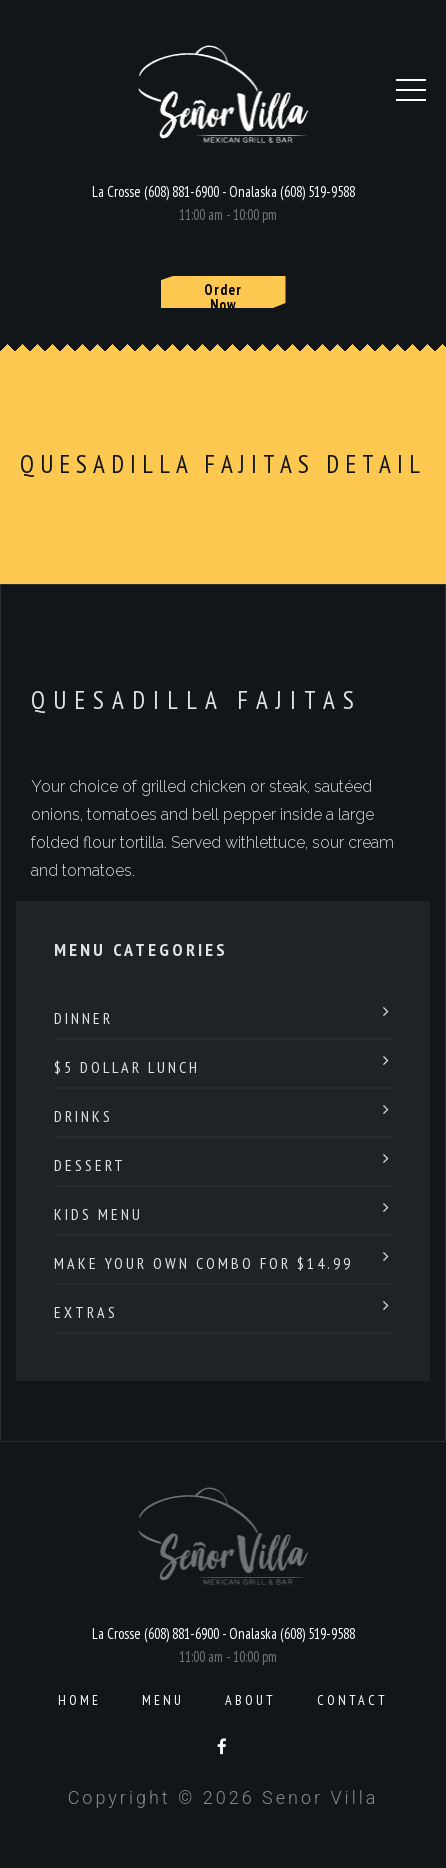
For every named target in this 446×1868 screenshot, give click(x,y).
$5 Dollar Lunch (127, 1067)
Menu (163, 1700)
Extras (86, 1312)
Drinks (83, 1116)
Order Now (223, 294)
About (250, 1700)
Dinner (83, 1018)
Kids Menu (98, 1214)
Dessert (90, 1165)
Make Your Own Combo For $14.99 (203, 1263)
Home (79, 1700)
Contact (352, 1700)
